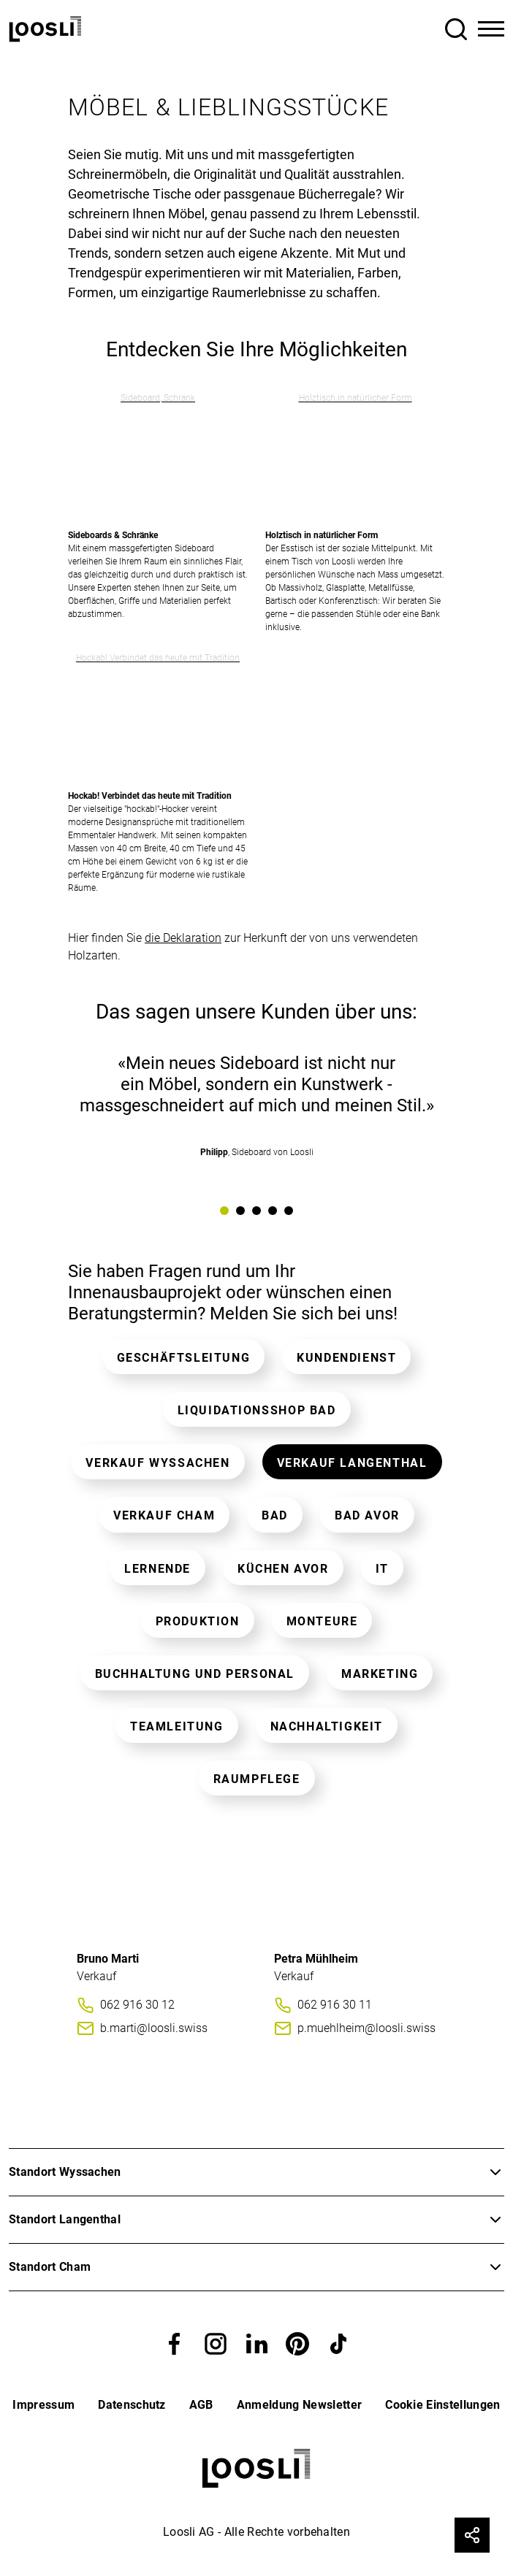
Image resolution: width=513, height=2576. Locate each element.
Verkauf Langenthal (352, 1463)
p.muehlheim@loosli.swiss (366, 2028)
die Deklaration (183, 938)
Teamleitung (177, 1726)
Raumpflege (256, 1779)
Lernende (157, 1569)
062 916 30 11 (334, 2005)
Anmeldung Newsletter (299, 2405)
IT (382, 1569)
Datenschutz (132, 2405)
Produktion (198, 1621)
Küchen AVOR (283, 1569)
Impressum (43, 2405)
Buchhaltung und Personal (194, 1674)
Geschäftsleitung (184, 1358)
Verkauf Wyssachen (157, 1463)
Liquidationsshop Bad (257, 1410)
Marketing (379, 1674)
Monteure (322, 1621)
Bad (275, 1515)
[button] (174, 2343)
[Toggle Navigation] (491, 29)
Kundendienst (346, 1358)
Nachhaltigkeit (326, 1726)
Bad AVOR (367, 1515)
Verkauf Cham (164, 1515)
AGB (201, 2405)
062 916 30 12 (137, 2005)
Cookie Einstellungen (442, 2405)
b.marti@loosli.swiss (154, 2028)
